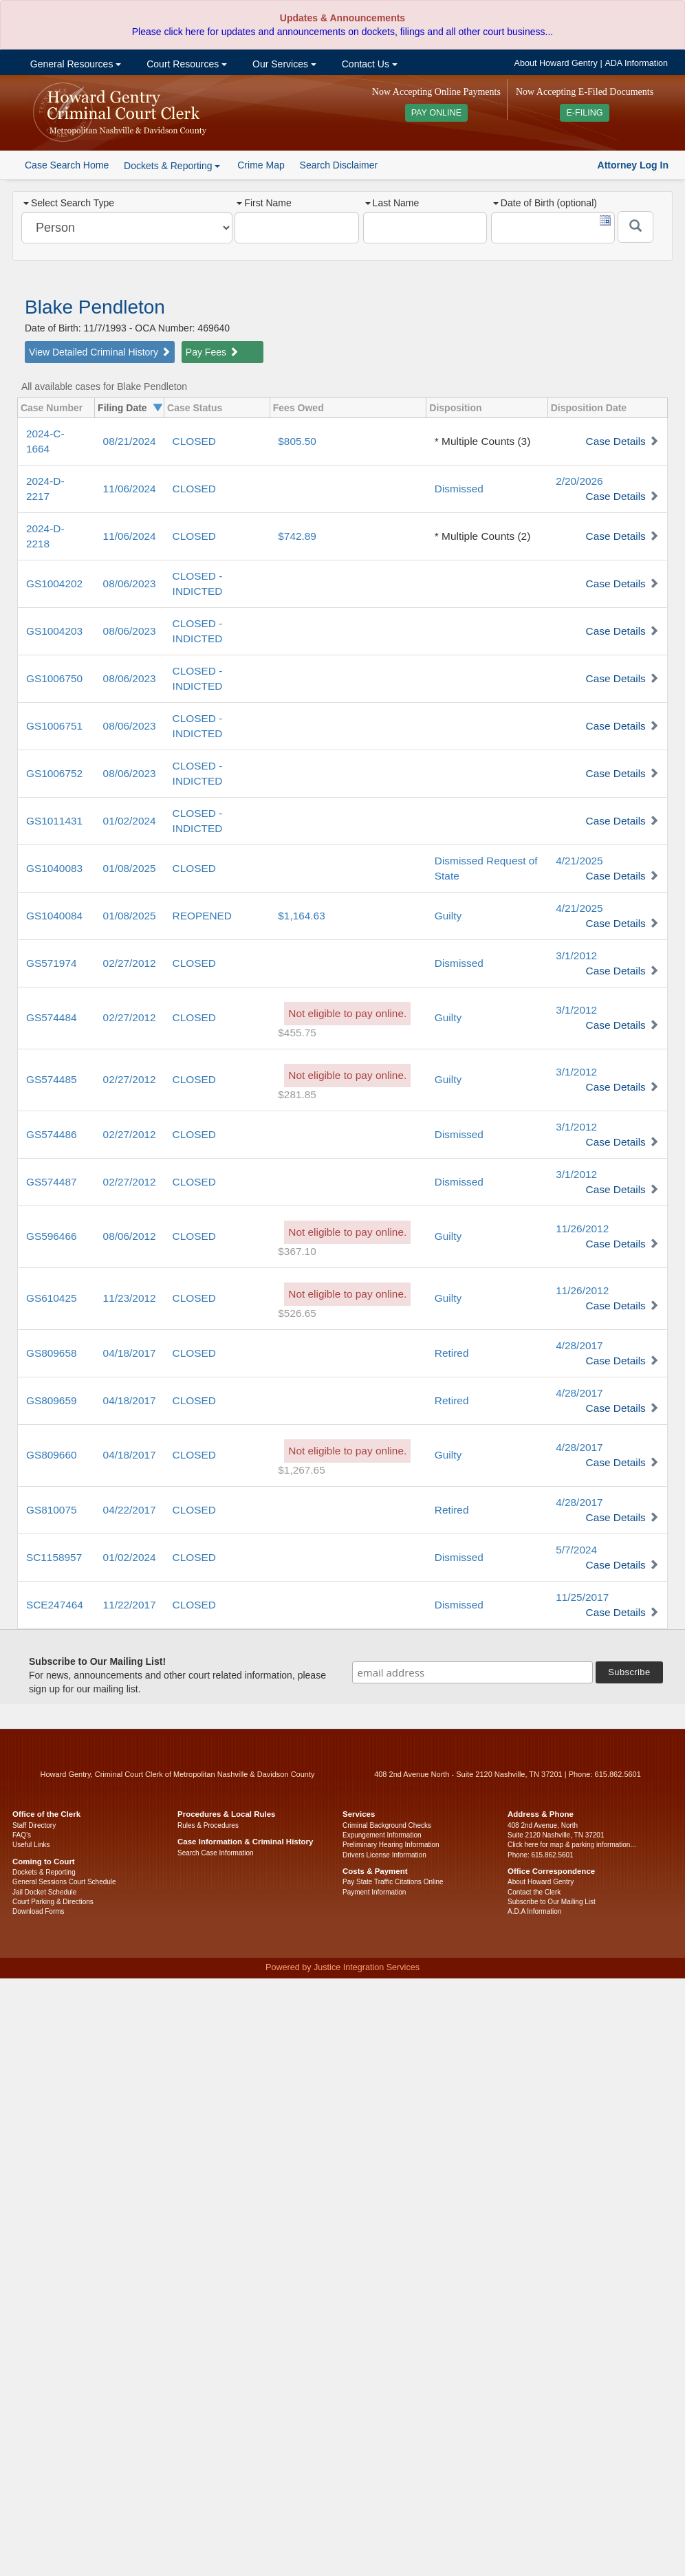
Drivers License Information (384, 1855)
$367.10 (297, 1251)
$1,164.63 (301, 915)
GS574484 (51, 1017)
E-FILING (584, 113)
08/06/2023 (129, 583)
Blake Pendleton (95, 307)
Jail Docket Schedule (44, 1892)
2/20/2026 (579, 481)
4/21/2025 (579, 860)
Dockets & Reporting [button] (172, 165)
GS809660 (51, 1455)
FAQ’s (21, 1835)
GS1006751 (54, 726)
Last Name (392, 202)
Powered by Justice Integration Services (342, 1967)
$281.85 (297, 1094)
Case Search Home (67, 165)
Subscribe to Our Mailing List (552, 1902)
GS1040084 (54, 915)
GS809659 (51, 1400)
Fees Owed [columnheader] (298, 407)
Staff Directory (34, 1825)
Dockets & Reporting (44, 1872)
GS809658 (51, 1353)
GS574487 (51, 1182)
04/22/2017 (129, 1510)
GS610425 (51, 1298)
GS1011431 (54, 821)
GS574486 (51, 1134)
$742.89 (297, 536)
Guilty (448, 915)
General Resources (74, 63)
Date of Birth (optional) (545, 202)
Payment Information (374, 1892)
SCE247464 (54, 1605)
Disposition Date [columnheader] (589, 407)
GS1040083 (54, 868)
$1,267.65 (301, 1470)
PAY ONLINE (436, 113)
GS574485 (51, 1079)
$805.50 (297, 441)
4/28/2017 (579, 1345)
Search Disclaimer (339, 165)
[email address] (472, 1672)
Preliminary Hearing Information (390, 1844)
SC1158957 (54, 1557)
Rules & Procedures (208, 1825)
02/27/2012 (129, 963)
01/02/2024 (129, 821)
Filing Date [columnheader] (122, 407)
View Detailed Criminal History (100, 352)
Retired (452, 1353)
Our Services (283, 63)
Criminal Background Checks (386, 1825)
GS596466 (51, 1236)
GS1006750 (54, 678)
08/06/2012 (129, 1236)
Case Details (616, 441)
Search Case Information (215, 1853)
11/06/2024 (129, 488)
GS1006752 (54, 773)
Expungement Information (382, 1835)
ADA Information (636, 63)
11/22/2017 (129, 1605)
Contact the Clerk (534, 1892)
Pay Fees (212, 352)
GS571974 (51, 963)
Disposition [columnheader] (455, 407)
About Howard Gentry (556, 63)
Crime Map (260, 165)
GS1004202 (54, 583)
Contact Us (368, 63)
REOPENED (202, 915)
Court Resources (185, 63)
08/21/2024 (129, 441)
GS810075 (51, 1510)
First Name (264, 202)
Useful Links (31, 1844)
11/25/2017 (582, 1597)
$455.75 (297, 1032)
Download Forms (38, 1911)
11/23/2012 (129, 1298)
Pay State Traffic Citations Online (393, 1882)
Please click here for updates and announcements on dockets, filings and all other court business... (342, 31)
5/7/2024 (576, 1550)
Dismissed (459, 488)
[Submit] (635, 227)
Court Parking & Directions (53, 1902)
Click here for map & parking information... (572, 1844)
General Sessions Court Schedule (64, 1882)
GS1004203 (54, 631)
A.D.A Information (534, 1911)
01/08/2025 (129, 868)
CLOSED (194, 441)
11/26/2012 (582, 1228)
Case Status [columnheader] (194, 407)
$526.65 (297, 1313)
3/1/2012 (576, 955)
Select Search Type (68, 202)
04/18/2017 (129, 1353)
